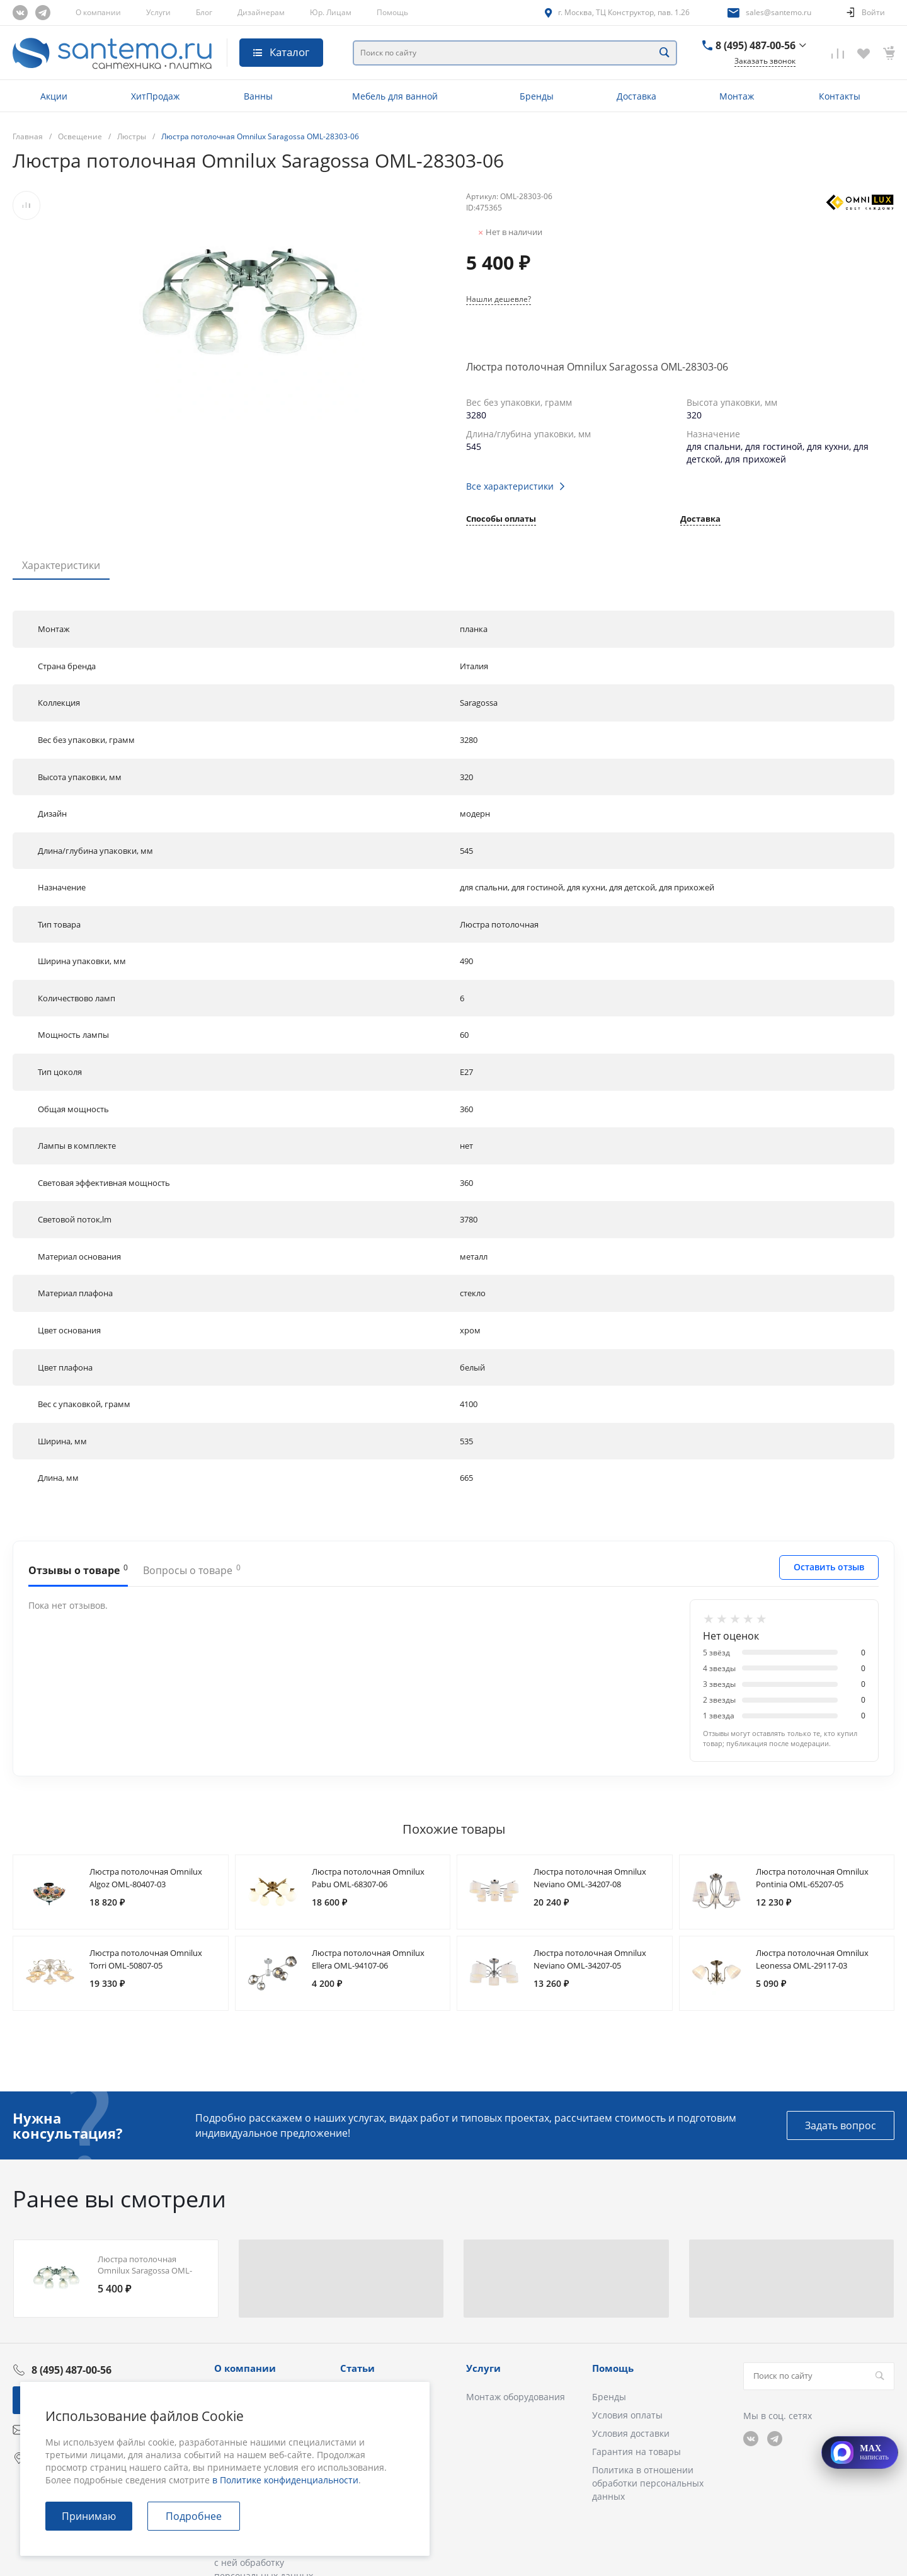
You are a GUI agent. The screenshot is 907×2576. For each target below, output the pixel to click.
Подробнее (194, 2516)
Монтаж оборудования (515, 2397)
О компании (98, 12)
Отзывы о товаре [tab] (78, 1569)
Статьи (357, 2368)
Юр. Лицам (330, 12)
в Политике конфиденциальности (285, 2480)
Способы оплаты (501, 519)
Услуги (158, 12)
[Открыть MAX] (859, 2452)
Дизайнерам (261, 12)
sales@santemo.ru (778, 12)
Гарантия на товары (636, 2452)
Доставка (700, 519)
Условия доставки (631, 2433)
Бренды (609, 2397)
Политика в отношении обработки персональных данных (648, 2483)
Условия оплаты (627, 2415)
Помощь (392, 12)
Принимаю (89, 2516)
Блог (204, 12)
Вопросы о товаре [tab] (192, 1569)
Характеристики (61, 565)
